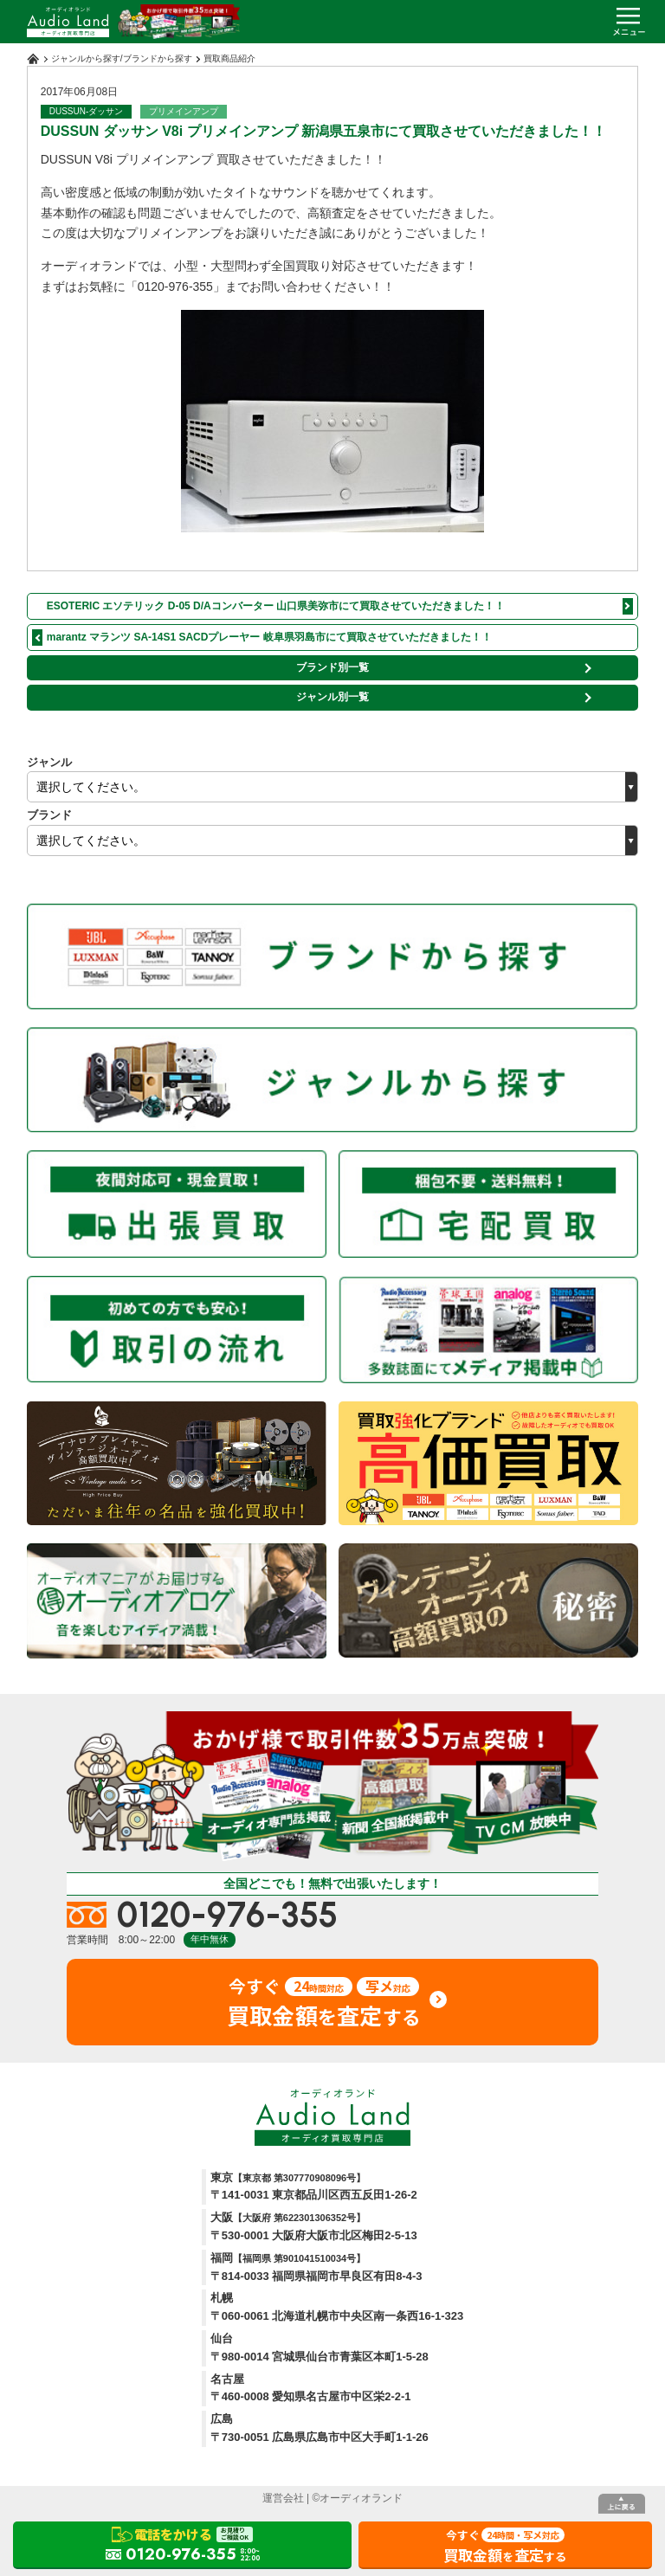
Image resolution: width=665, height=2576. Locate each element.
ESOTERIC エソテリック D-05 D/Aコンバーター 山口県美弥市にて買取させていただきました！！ (276, 606)
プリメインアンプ (183, 111)
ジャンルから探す (85, 58)
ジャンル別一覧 (332, 697)
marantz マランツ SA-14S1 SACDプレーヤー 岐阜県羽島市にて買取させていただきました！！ (269, 637)
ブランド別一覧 (332, 667)
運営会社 (283, 2498)
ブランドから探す (157, 58)
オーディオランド (361, 2498)
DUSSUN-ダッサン (86, 111)
